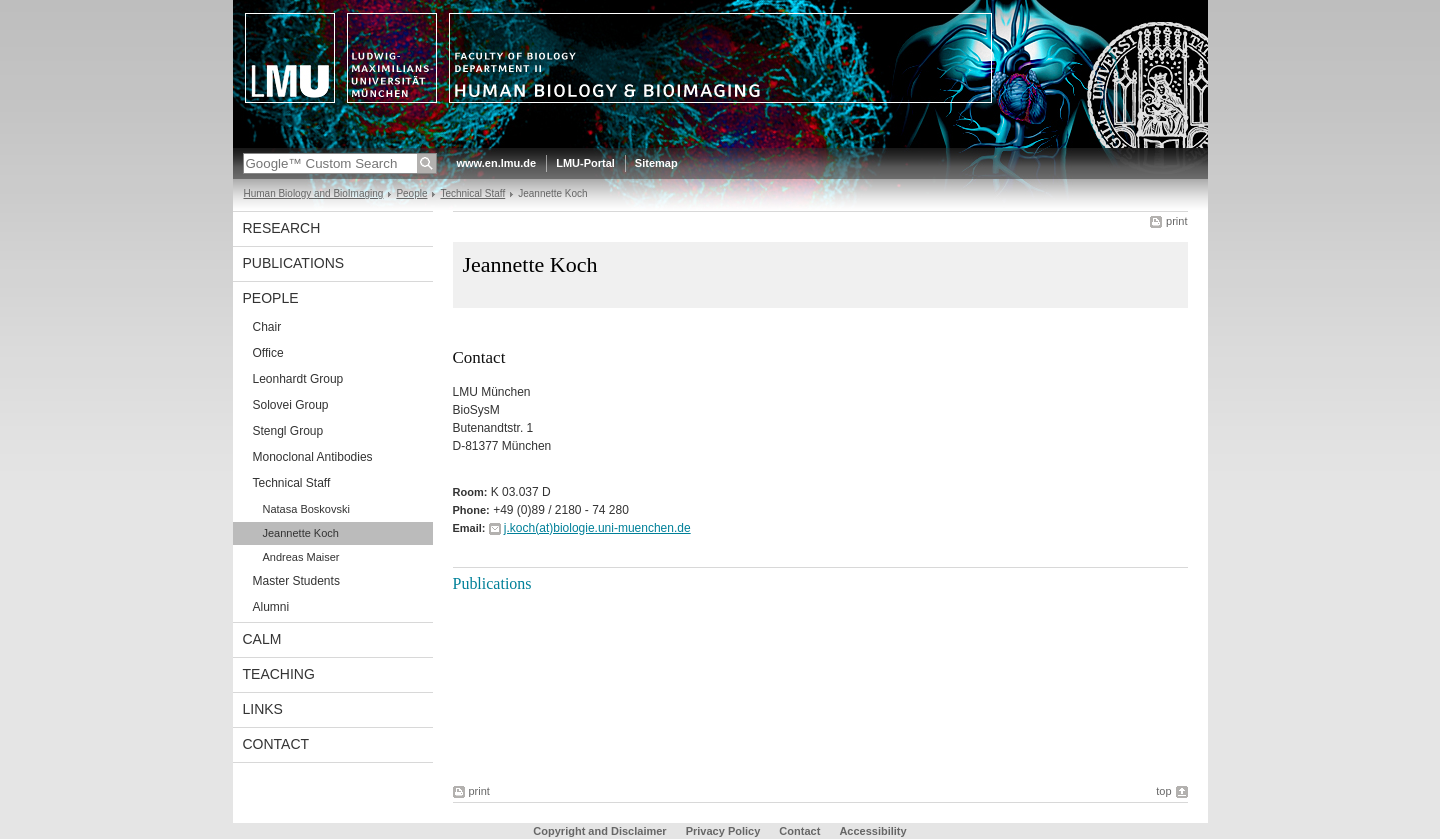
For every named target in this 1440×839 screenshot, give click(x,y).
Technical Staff (472, 193)
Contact (276, 744)
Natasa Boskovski (306, 509)
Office (268, 353)
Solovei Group (291, 405)
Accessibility (872, 831)
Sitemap (656, 163)
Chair (267, 327)
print (1176, 221)
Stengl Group (288, 431)
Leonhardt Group (298, 379)
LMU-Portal (585, 163)
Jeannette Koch (301, 533)
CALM (262, 639)
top (1163, 791)
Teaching (279, 674)
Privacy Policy (723, 831)
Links (263, 709)
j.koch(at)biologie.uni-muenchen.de (597, 528)
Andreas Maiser (301, 557)
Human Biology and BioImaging (314, 193)
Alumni (271, 607)
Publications (294, 263)
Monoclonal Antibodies (313, 457)
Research (282, 228)
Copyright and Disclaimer (599, 831)
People (411, 193)
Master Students (296, 581)
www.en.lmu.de (497, 163)
